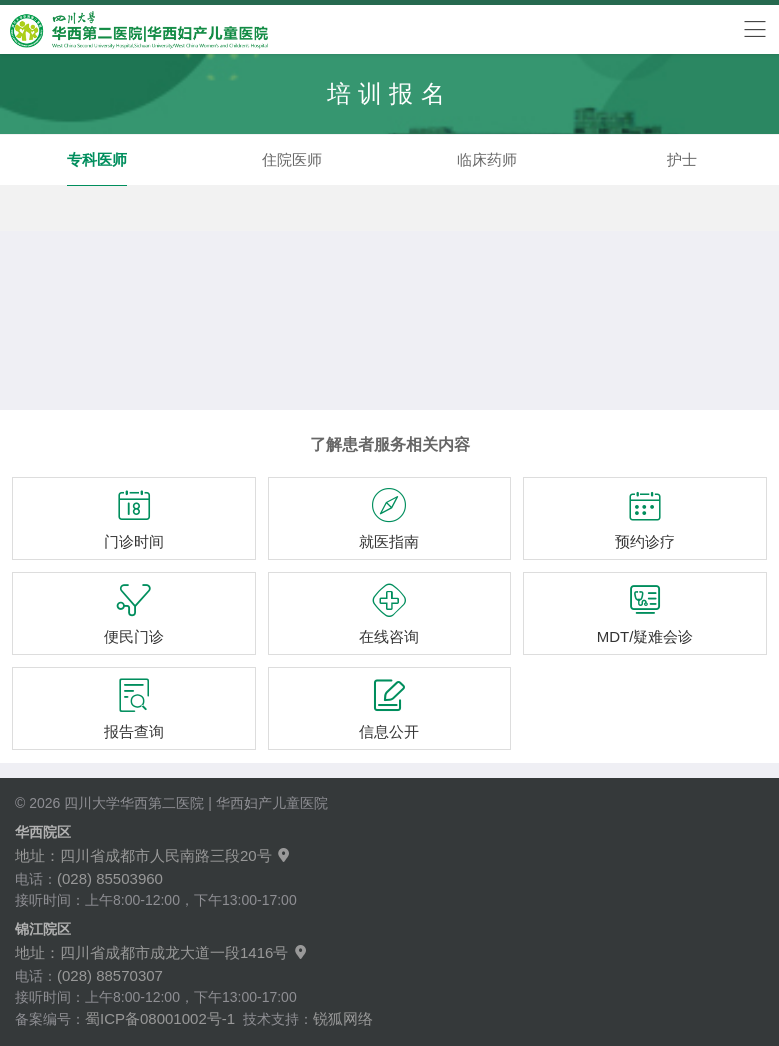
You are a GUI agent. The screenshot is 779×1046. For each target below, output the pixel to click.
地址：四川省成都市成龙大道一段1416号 (162, 952)
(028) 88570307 (110, 975)
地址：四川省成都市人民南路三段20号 (153, 855)
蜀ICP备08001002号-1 (160, 1018)
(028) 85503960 (110, 878)
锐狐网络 (343, 1018)
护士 (682, 159)
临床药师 (487, 159)
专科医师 (97, 159)
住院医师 (292, 159)
